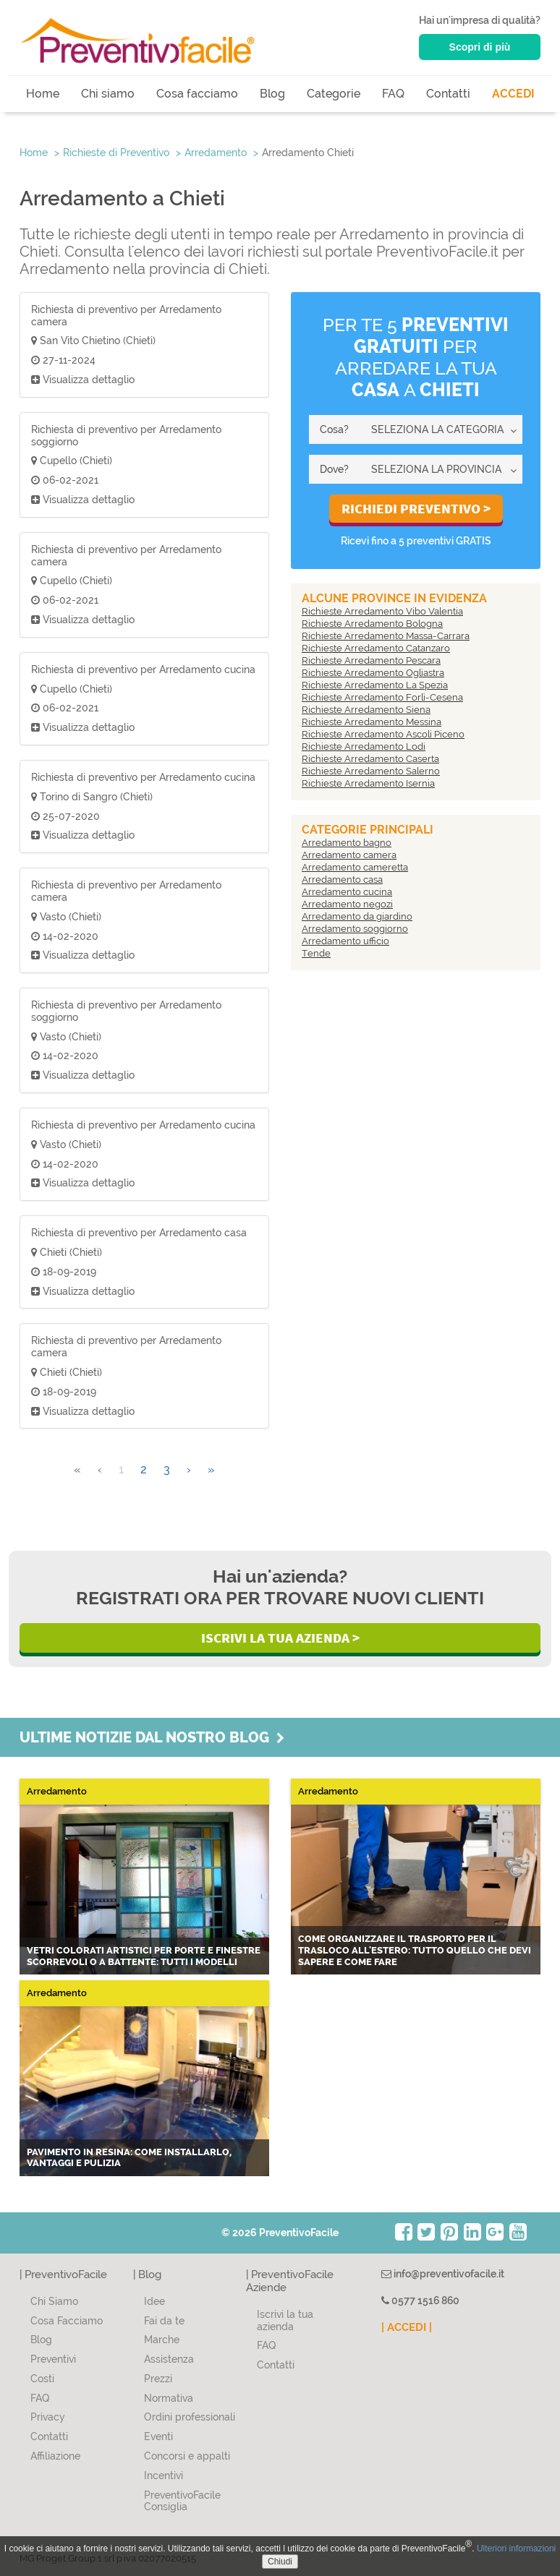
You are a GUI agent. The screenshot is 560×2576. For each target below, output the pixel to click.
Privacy (47, 2417)
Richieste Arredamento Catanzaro (376, 648)
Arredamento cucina (347, 891)
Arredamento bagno (346, 842)
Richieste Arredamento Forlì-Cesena (382, 697)
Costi (42, 2378)
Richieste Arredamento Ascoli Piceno (383, 734)
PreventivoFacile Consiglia (182, 2501)
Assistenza (169, 2359)
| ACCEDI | (406, 2327)
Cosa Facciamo (66, 2321)
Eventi (158, 2436)
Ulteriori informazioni (516, 2548)
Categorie (333, 93)
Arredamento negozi (347, 904)
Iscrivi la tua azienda (285, 2320)
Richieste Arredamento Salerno (371, 771)
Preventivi (53, 2359)
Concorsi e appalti (187, 2456)
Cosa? (334, 429)
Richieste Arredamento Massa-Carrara (386, 635)
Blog (272, 93)
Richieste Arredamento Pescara (371, 660)
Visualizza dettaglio (83, 379)
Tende (316, 953)
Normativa (168, 2398)
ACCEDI (513, 93)
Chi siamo (108, 93)
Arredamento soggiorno (355, 928)
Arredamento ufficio (345, 941)
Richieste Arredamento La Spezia (375, 685)
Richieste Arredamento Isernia (368, 783)
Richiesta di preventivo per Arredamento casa (139, 1232)
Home (42, 93)
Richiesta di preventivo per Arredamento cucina (143, 669)
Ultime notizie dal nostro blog (152, 1737)
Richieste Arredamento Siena (366, 709)
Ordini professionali (189, 2417)
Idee (154, 2301)
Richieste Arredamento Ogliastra (373, 672)
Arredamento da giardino (357, 916)
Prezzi (158, 2378)
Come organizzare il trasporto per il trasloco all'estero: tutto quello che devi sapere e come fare (414, 1950)
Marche (161, 2339)
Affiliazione (55, 2456)
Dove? (334, 469)
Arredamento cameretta (355, 867)
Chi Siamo (54, 2301)
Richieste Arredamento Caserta (370, 758)
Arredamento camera (349, 855)
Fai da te (164, 2321)
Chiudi (280, 2561)
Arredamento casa (342, 879)
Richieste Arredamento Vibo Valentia (382, 611)
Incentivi (163, 2475)
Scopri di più (480, 47)
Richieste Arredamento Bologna (372, 623)
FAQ (393, 93)
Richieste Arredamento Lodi (363, 746)
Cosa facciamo (197, 93)
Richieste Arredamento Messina (371, 721)
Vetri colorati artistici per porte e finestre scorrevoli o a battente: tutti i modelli (143, 1956)
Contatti (448, 93)
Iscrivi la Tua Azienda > (280, 1637)
